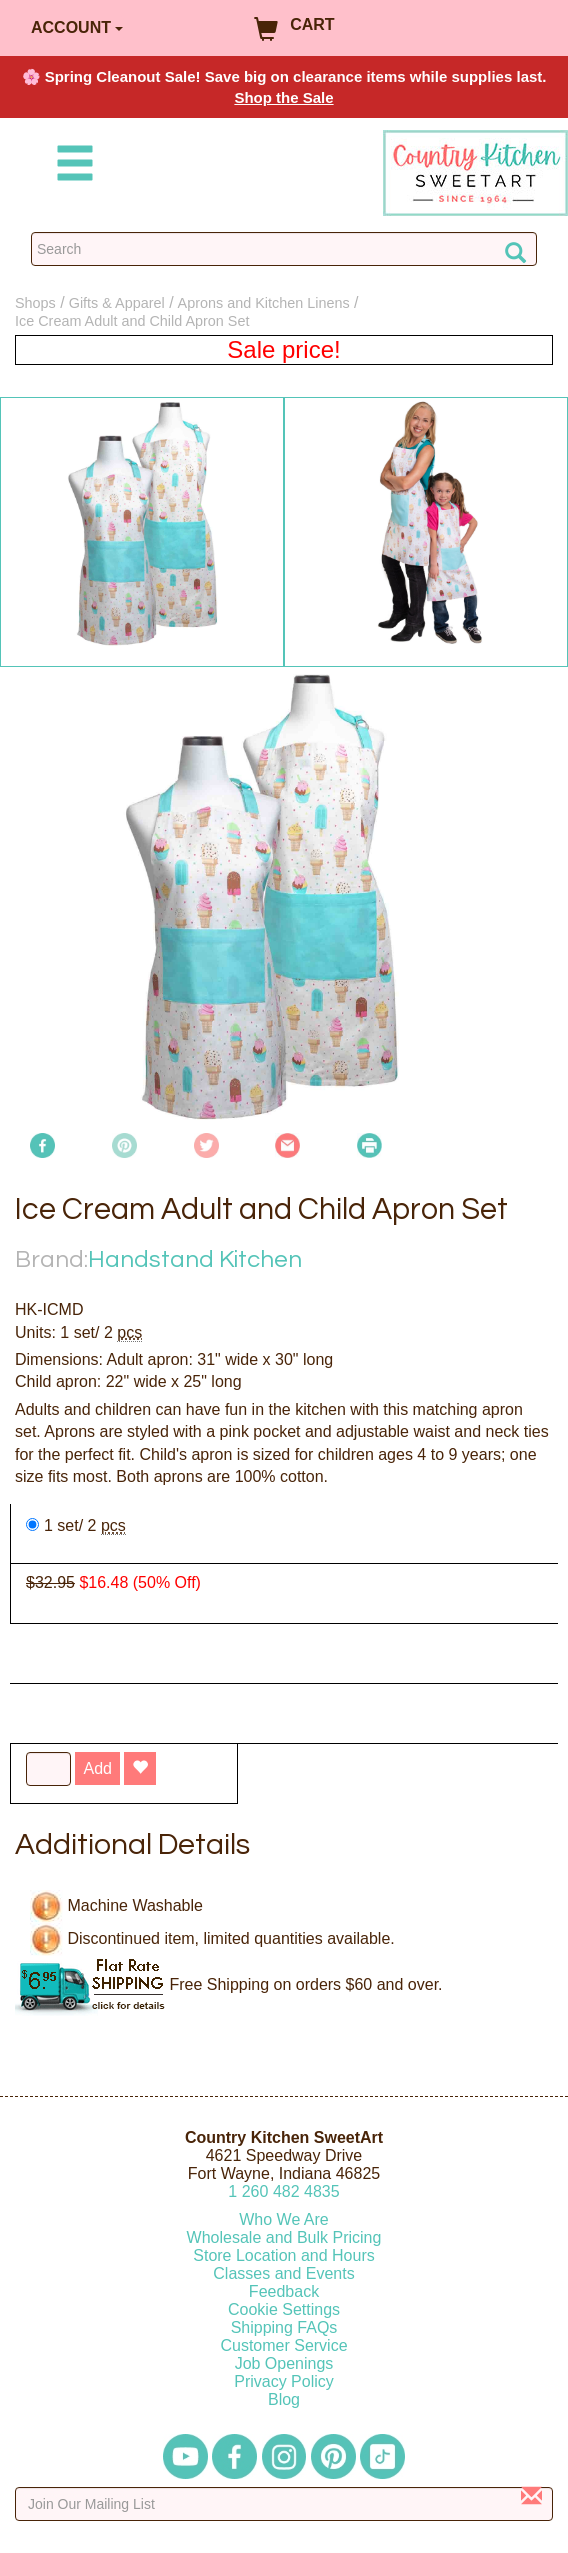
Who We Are (284, 2219)
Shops (35, 303)
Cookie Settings (284, 2309)
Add (97, 1768)
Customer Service (283, 2345)
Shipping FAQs (284, 2327)
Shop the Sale (283, 97)
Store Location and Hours (283, 2255)
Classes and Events (283, 2273)
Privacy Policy (284, 2381)
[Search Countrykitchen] (284, 249)
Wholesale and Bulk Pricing (284, 2237)
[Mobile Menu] (71, 166)
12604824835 (283, 2191)
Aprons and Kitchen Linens (264, 303)
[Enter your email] (284, 2504)
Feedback (284, 2291)
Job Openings (284, 2363)
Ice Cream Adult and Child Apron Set (132, 321)
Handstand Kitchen (195, 1259)
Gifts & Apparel (117, 303)
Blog (284, 2399)
